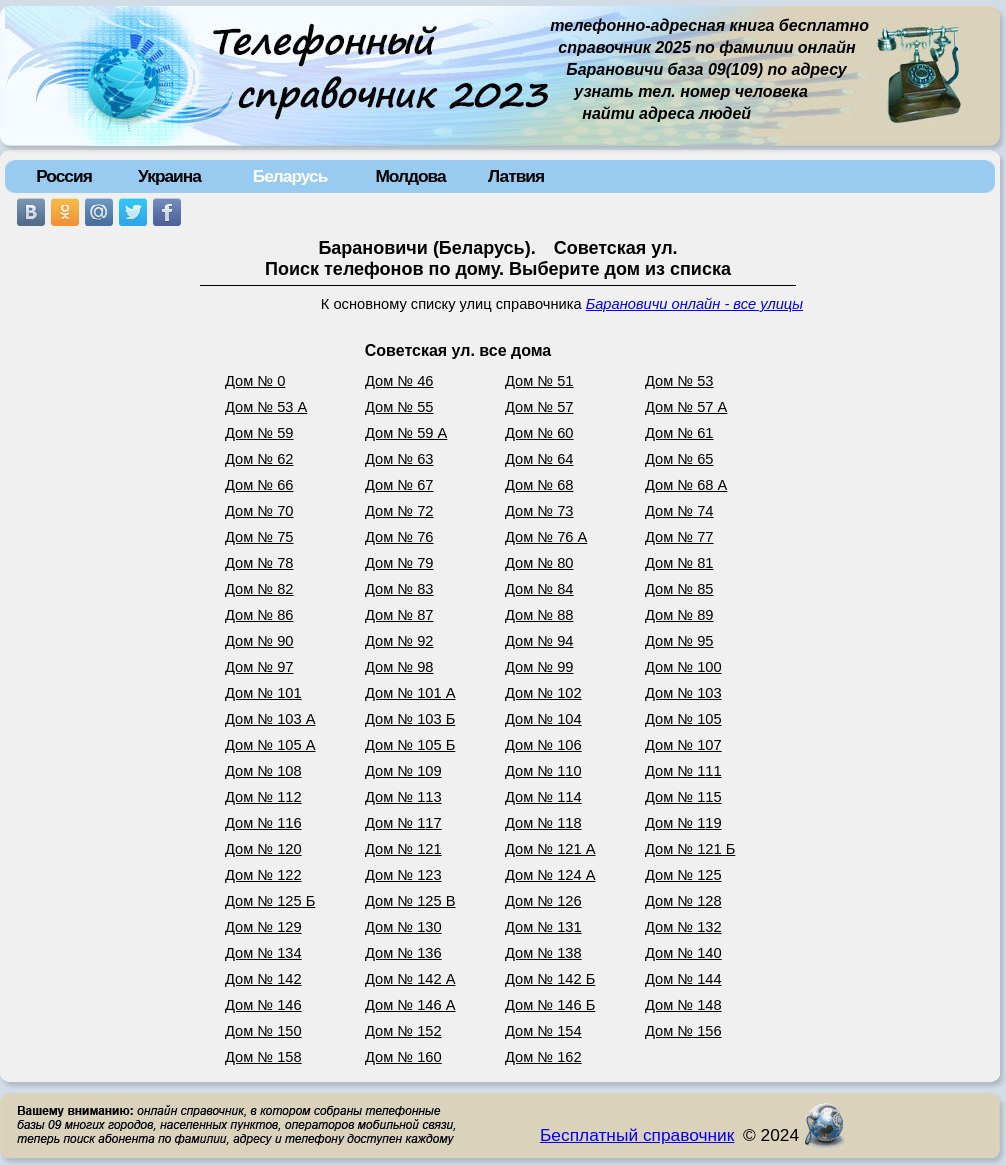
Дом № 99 (539, 667)
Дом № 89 (679, 615)
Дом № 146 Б (550, 1005)
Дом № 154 (543, 1031)
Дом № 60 (539, 433)
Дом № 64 (539, 459)
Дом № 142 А (410, 979)
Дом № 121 (403, 849)
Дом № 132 (683, 927)
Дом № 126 (543, 901)
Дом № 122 (263, 875)
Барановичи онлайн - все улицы (694, 304)
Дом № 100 (683, 667)
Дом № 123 (403, 875)
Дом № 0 (255, 381)
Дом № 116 (263, 823)
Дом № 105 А (270, 745)
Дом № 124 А (550, 875)
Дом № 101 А (410, 693)
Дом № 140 (683, 953)
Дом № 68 (539, 485)
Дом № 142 (263, 979)
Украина (169, 176)
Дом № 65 (679, 459)
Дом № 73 (539, 511)
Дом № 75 (259, 537)
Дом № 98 (399, 667)
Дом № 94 (539, 641)
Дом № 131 (543, 927)
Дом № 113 (403, 797)
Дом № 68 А (686, 485)
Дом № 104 (543, 719)
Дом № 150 (263, 1031)
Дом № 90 (259, 641)
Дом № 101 (263, 693)
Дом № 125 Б (270, 901)
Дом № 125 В (410, 901)
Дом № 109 (403, 771)
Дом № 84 (539, 589)
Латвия (516, 176)
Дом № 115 (683, 797)
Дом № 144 (683, 979)
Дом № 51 (539, 381)
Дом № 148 (683, 1005)
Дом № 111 (683, 771)
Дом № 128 (683, 901)
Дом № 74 (679, 511)
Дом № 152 (403, 1031)
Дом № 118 (543, 823)
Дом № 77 (679, 537)
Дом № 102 (543, 693)
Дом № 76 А (546, 537)
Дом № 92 (399, 641)
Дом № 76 (399, 537)
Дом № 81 (679, 563)
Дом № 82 (259, 589)
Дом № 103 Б (410, 719)
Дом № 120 (263, 849)
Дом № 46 (399, 381)
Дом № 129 (263, 927)
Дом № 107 (683, 745)
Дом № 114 (543, 797)
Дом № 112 (263, 797)
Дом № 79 (399, 563)
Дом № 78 (259, 563)
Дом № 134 (263, 953)
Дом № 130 (403, 927)
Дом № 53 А (266, 407)
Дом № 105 (683, 719)
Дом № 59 (259, 433)
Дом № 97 (259, 667)
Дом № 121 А (550, 849)
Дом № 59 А (406, 433)
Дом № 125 (683, 875)
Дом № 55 (399, 407)
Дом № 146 (263, 1005)
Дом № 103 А (270, 719)
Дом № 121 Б (690, 849)
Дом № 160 (403, 1057)
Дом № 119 (683, 823)
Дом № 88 (539, 615)
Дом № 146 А (410, 1005)
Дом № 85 (679, 589)
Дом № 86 (259, 615)
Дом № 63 (399, 459)
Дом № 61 (679, 433)
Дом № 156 (683, 1031)
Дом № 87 (399, 615)
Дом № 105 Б (410, 745)
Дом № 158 (263, 1057)
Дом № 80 (539, 563)
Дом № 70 (259, 511)
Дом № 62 (259, 459)
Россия (64, 176)
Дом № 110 (543, 771)
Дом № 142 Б (550, 979)
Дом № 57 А (686, 407)
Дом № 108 (263, 771)
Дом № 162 (543, 1057)
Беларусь (290, 176)
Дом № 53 (679, 381)
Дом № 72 (399, 511)
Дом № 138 (543, 953)
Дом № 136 (403, 953)
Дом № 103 (683, 693)
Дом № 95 (679, 641)
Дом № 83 (399, 589)
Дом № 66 (259, 485)
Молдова (410, 176)
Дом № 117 (403, 823)
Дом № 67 (399, 485)
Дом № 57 (539, 407)
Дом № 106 (543, 745)
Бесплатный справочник (637, 1135)
